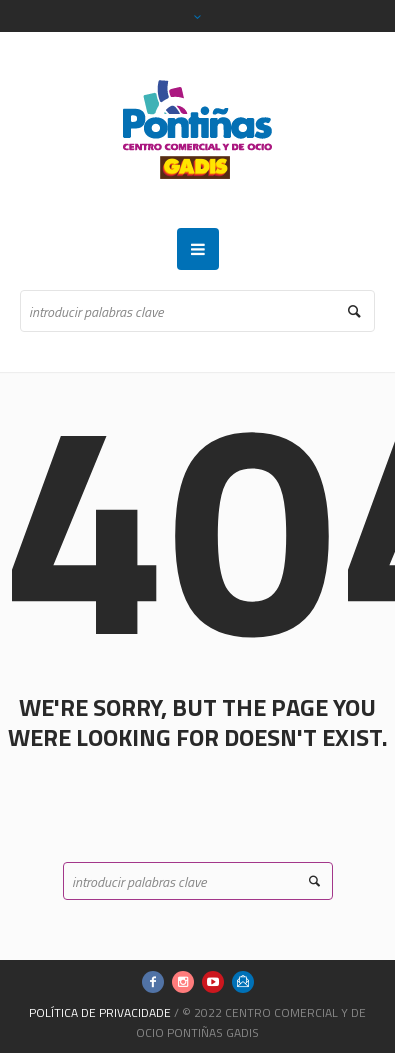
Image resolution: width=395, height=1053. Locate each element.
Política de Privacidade (100, 1012)
